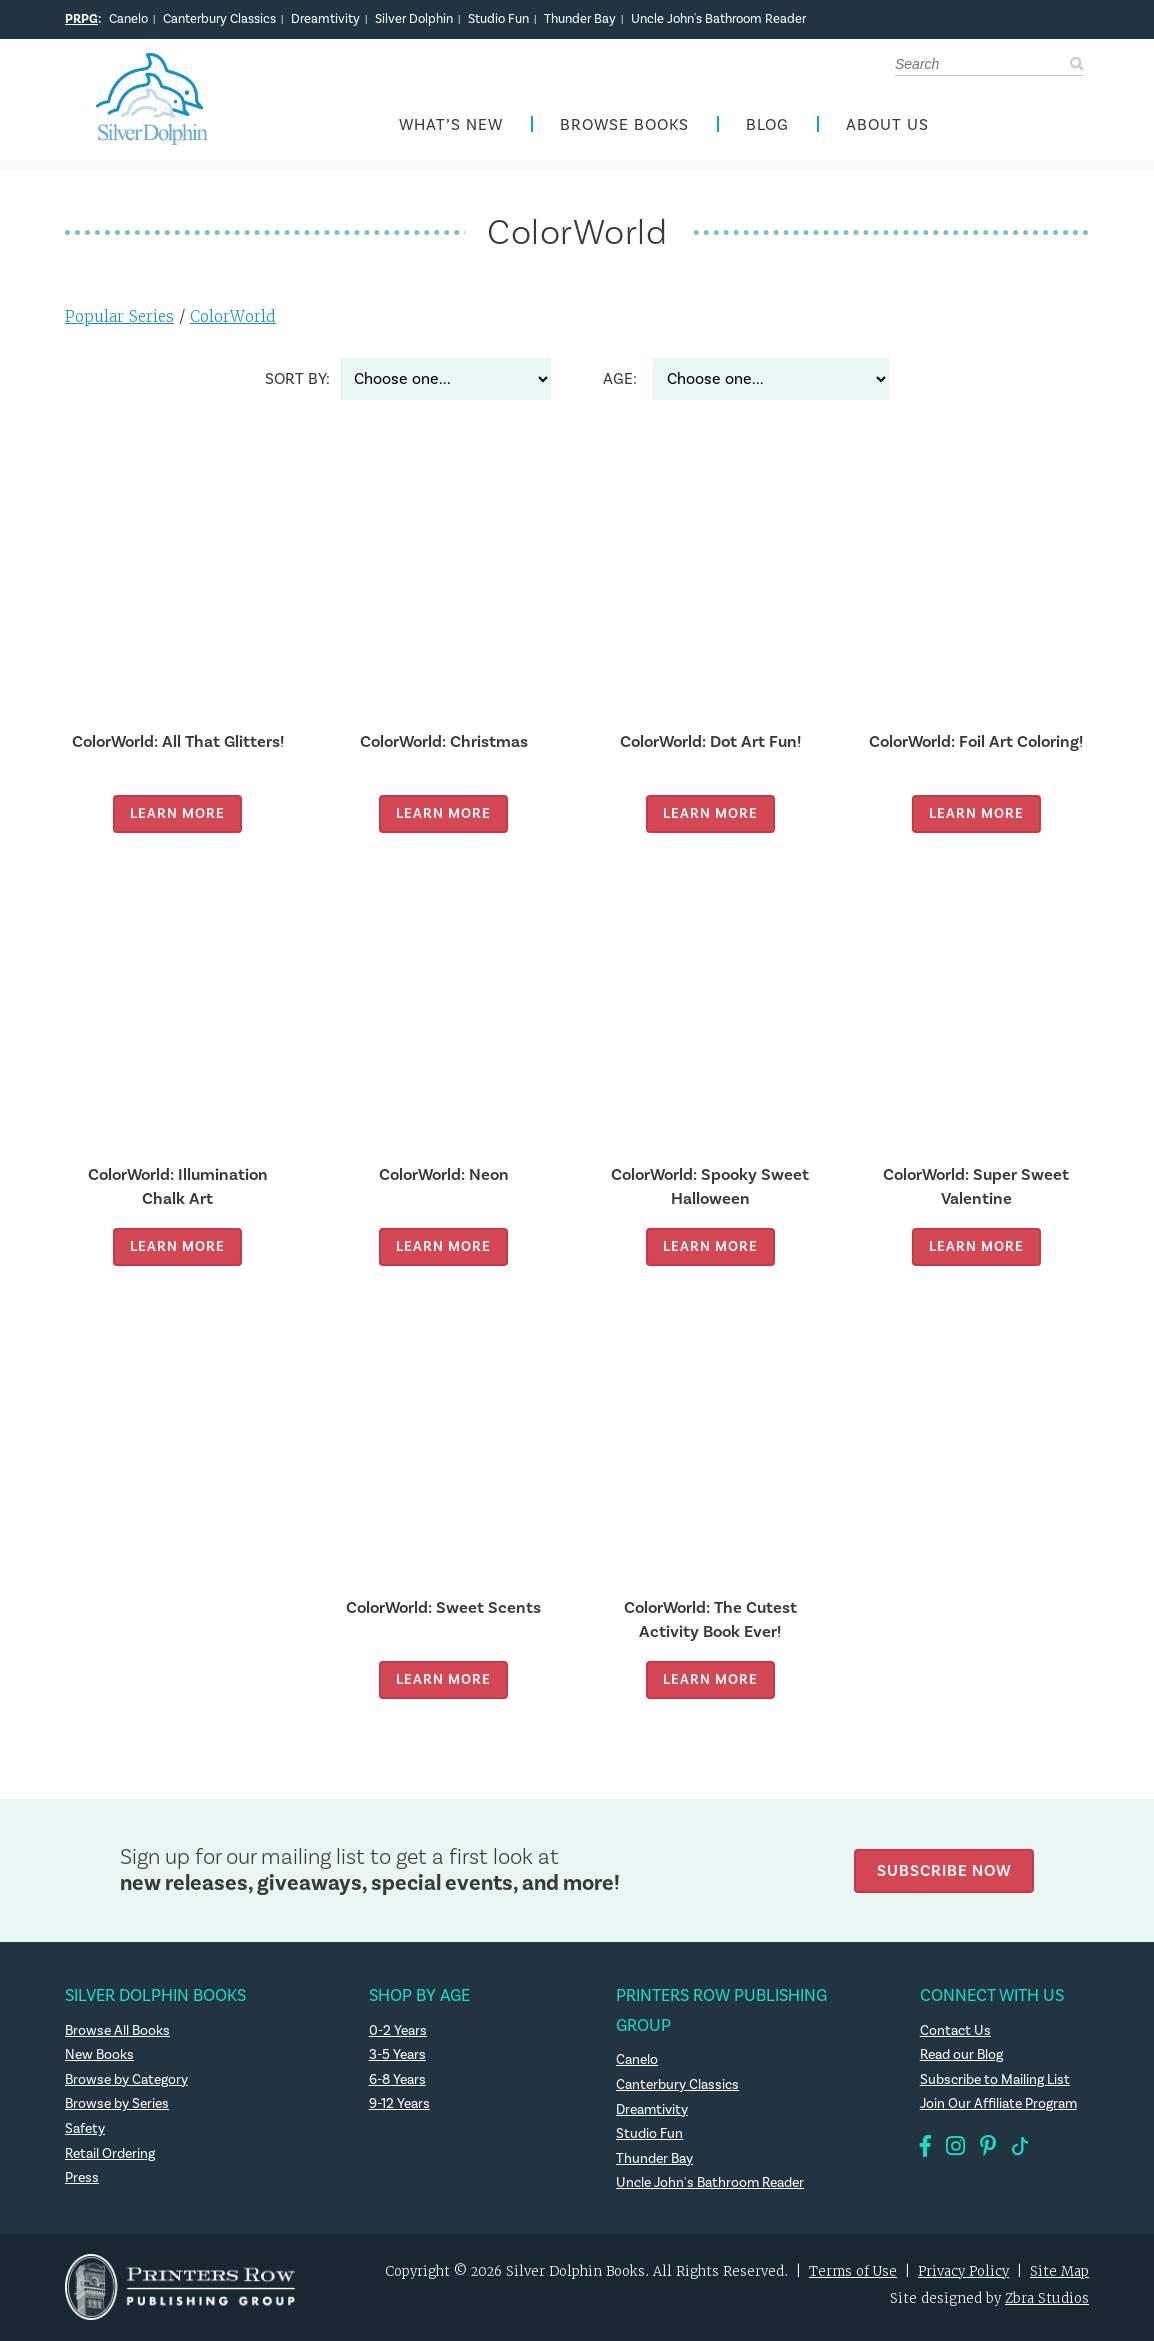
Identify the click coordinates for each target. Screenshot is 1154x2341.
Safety (85, 2130)
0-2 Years (398, 2032)
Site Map (1059, 2272)
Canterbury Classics (219, 19)
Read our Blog (962, 2056)
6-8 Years (397, 2081)
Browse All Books (118, 2032)
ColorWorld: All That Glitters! (177, 742)
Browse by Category (127, 2081)
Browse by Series (117, 2105)
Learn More (177, 814)
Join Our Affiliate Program (999, 2105)
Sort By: (297, 380)
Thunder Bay (580, 19)
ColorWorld (233, 317)
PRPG (81, 19)
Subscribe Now (944, 1870)
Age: (620, 380)
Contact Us (955, 2032)
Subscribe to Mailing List (995, 2081)
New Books (100, 2056)
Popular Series (119, 317)
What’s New (451, 126)
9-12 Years (399, 2105)
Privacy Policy (963, 2272)
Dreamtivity (325, 19)
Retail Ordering (110, 2155)
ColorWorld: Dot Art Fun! (710, 742)
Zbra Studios (1047, 2299)
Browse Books (624, 126)
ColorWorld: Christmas (444, 742)
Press (82, 2179)
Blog (767, 126)
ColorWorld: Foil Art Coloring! (976, 742)
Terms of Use (853, 2272)
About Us (887, 126)
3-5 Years (397, 2056)
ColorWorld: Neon (443, 1175)
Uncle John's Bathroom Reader (718, 19)
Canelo (128, 19)
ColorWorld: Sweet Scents (443, 1608)
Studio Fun (498, 19)
